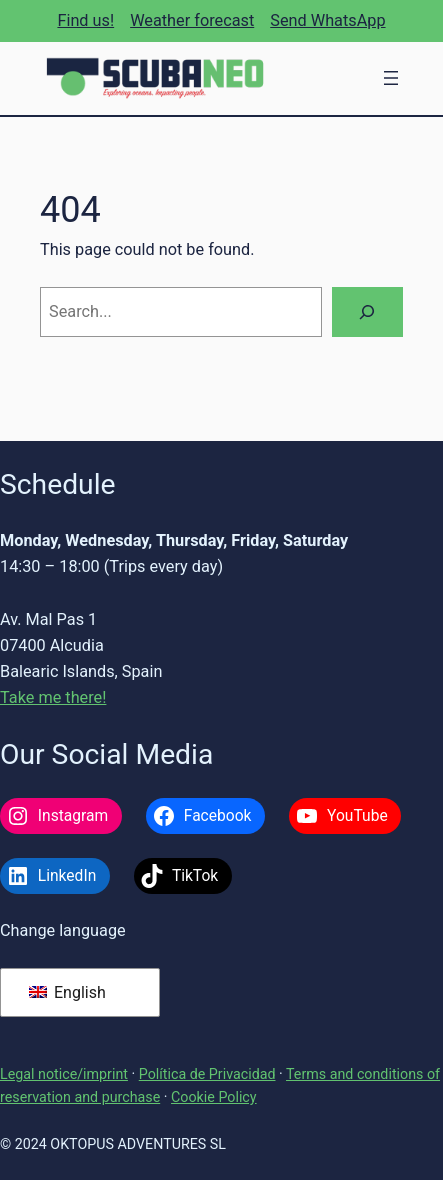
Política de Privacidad (207, 1074)
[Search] (367, 312)
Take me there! (53, 697)
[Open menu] (391, 78)
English (67, 992)
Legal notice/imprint (64, 1074)
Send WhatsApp (327, 20)
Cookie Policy (214, 1097)
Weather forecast (192, 20)
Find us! (85, 20)
